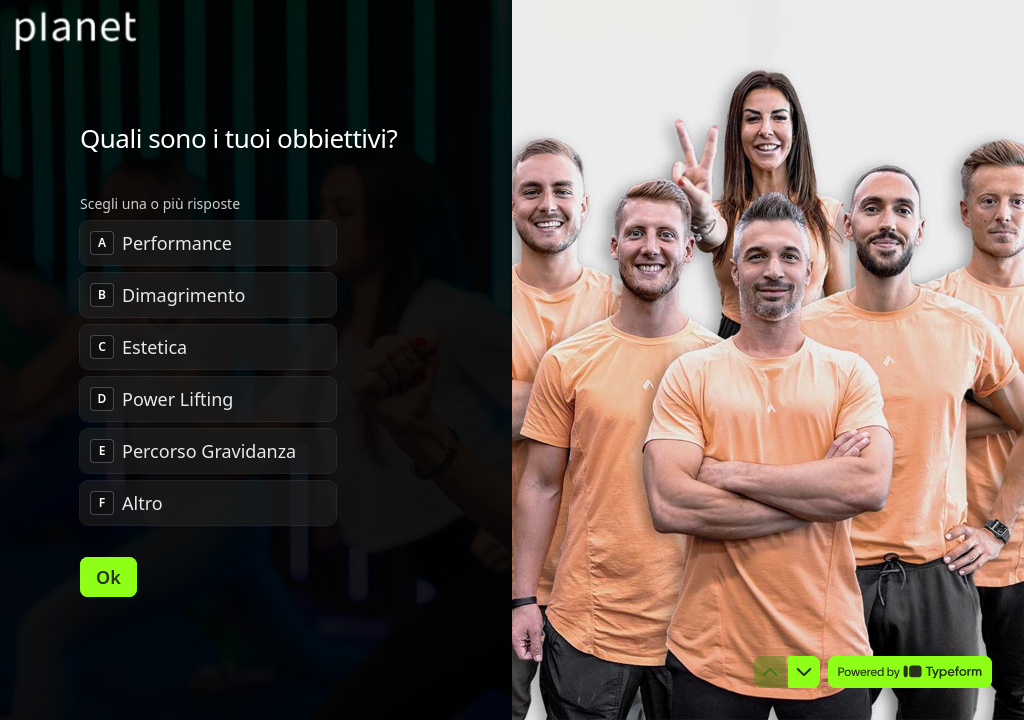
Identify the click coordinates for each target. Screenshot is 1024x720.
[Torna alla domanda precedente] (770, 672)
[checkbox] (208, 243)
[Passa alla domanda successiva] (804, 672)
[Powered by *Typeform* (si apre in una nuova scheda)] (910, 672)
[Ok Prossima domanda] (108, 577)
